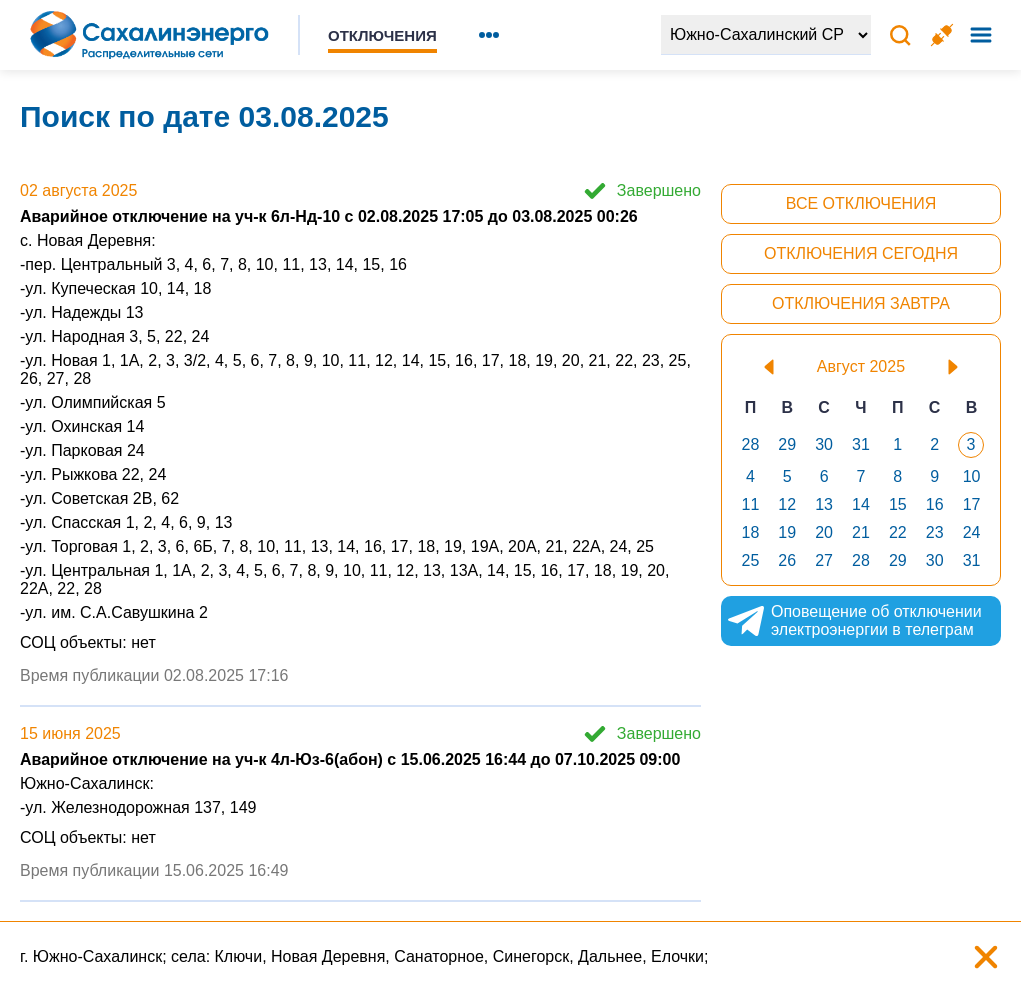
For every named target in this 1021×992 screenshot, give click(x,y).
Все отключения (861, 203)
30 (824, 444)
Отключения (382, 35)
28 (751, 444)
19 (787, 532)
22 (898, 532)
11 (751, 504)
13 (824, 504)
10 (972, 476)
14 (861, 504)
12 (787, 504)
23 (935, 532)
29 (787, 444)
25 (751, 560)
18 (751, 532)
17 (972, 504)
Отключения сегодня (861, 253)
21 (861, 532)
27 (824, 560)
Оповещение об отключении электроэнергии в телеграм (854, 621)
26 (787, 560)
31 (861, 444)
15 (898, 504)
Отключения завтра (861, 303)
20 (824, 532)
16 (935, 504)
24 (972, 532)
